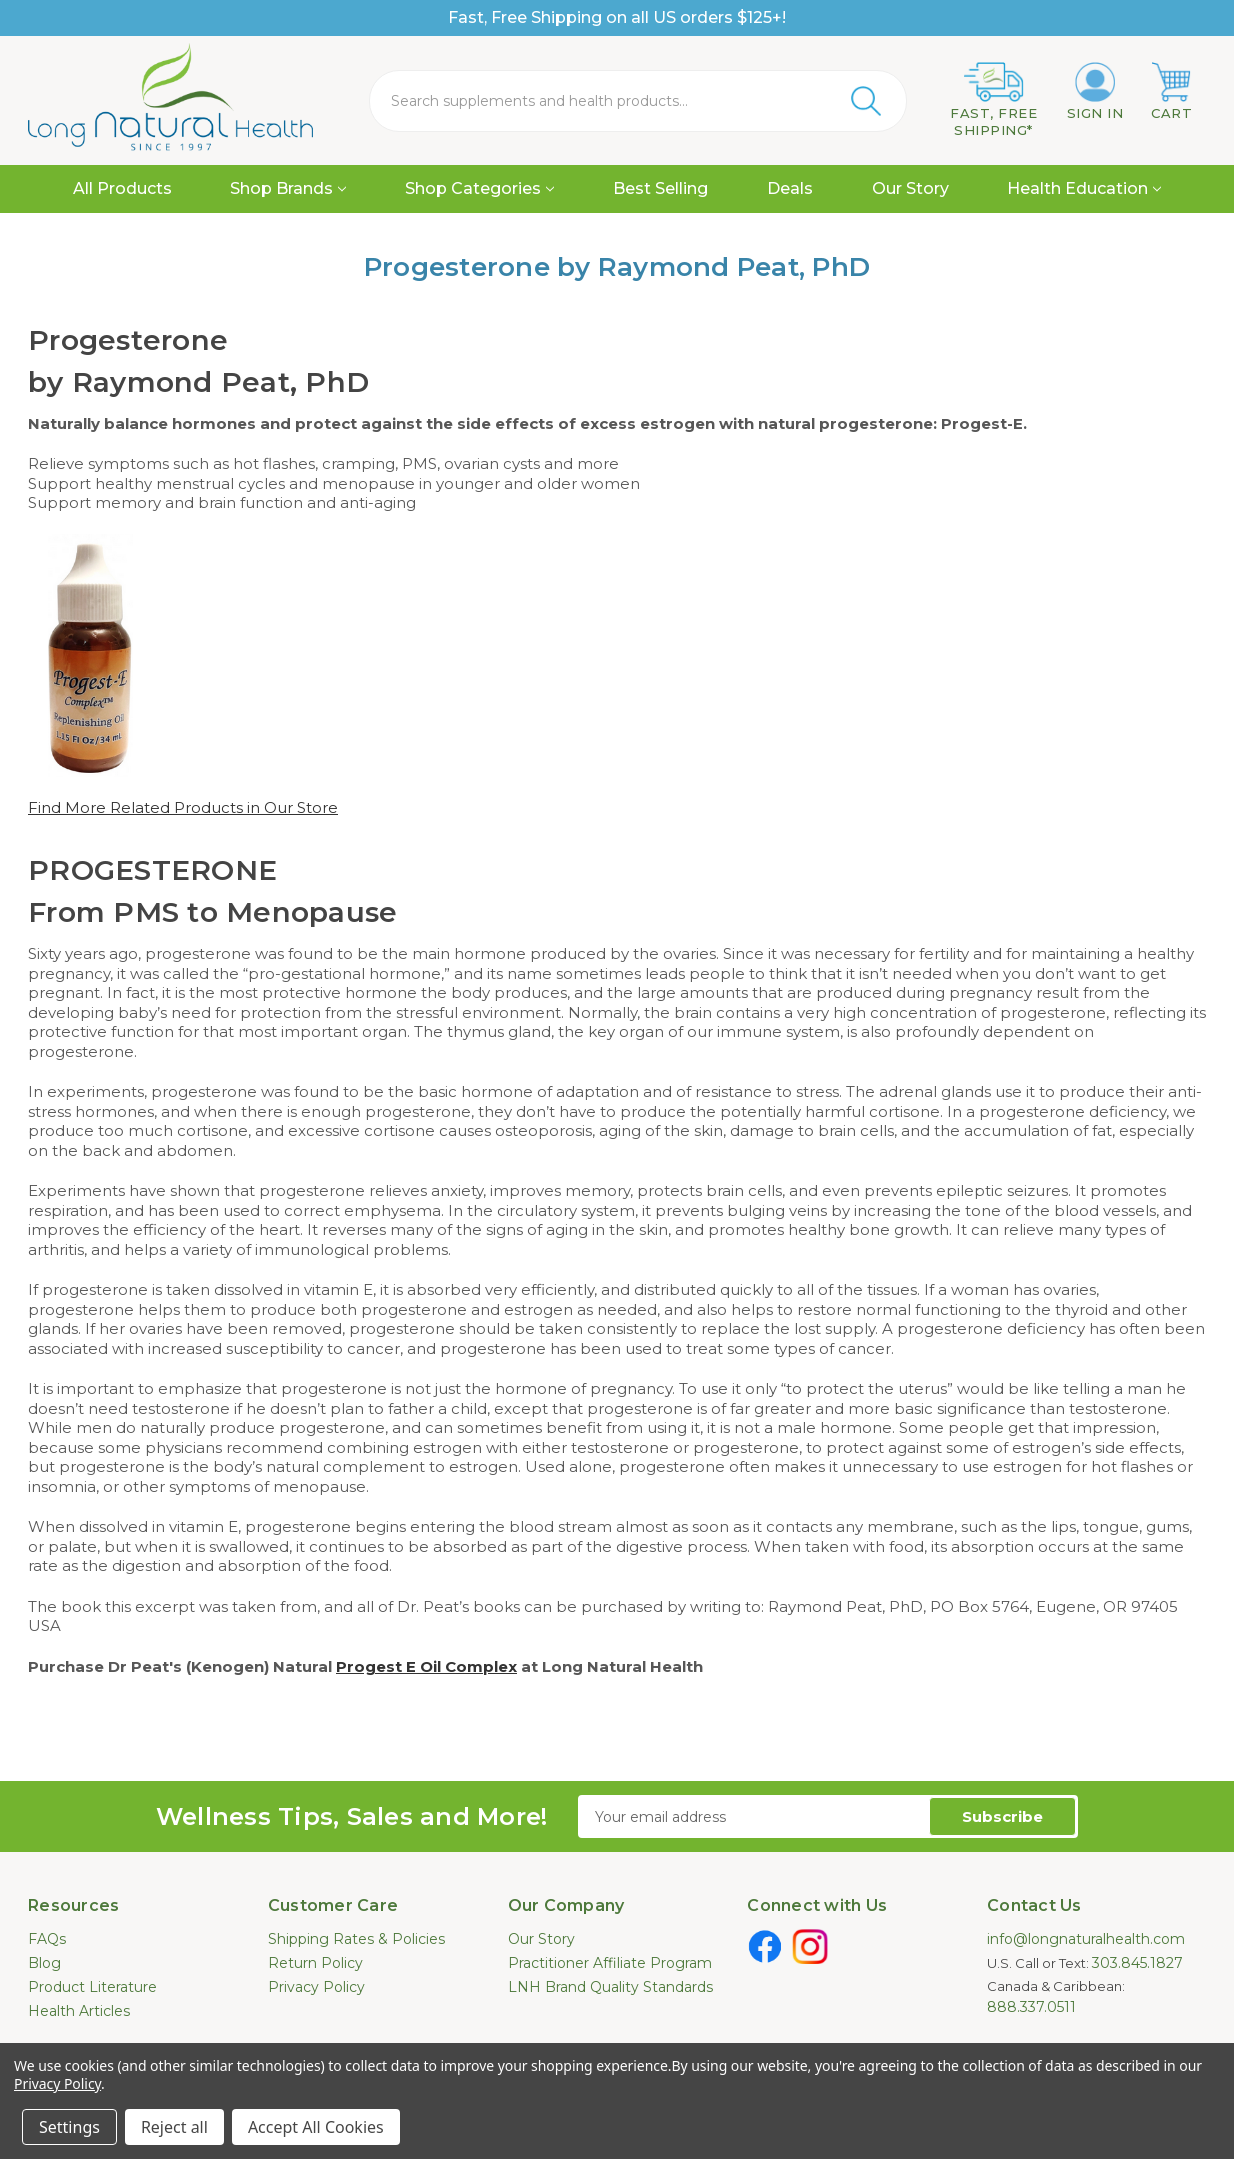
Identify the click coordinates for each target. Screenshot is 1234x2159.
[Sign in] (1095, 92)
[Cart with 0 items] (1171, 92)
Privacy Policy (316, 1987)
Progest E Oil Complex (426, 1666)
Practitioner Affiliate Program (610, 1963)
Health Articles (79, 2011)
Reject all (174, 2127)
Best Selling (660, 188)
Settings (69, 2127)
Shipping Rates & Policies (356, 1939)
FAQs (47, 1939)
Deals (790, 188)
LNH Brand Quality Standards (610, 1987)
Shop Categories (479, 188)
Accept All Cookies (316, 2127)
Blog (44, 1963)
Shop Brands (288, 188)
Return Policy (315, 1963)
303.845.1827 (1137, 1963)
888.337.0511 (1031, 2007)
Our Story (910, 188)
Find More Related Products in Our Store (183, 807)
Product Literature (92, 1987)
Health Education (1084, 188)
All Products (122, 188)
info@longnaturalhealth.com (1086, 1939)
